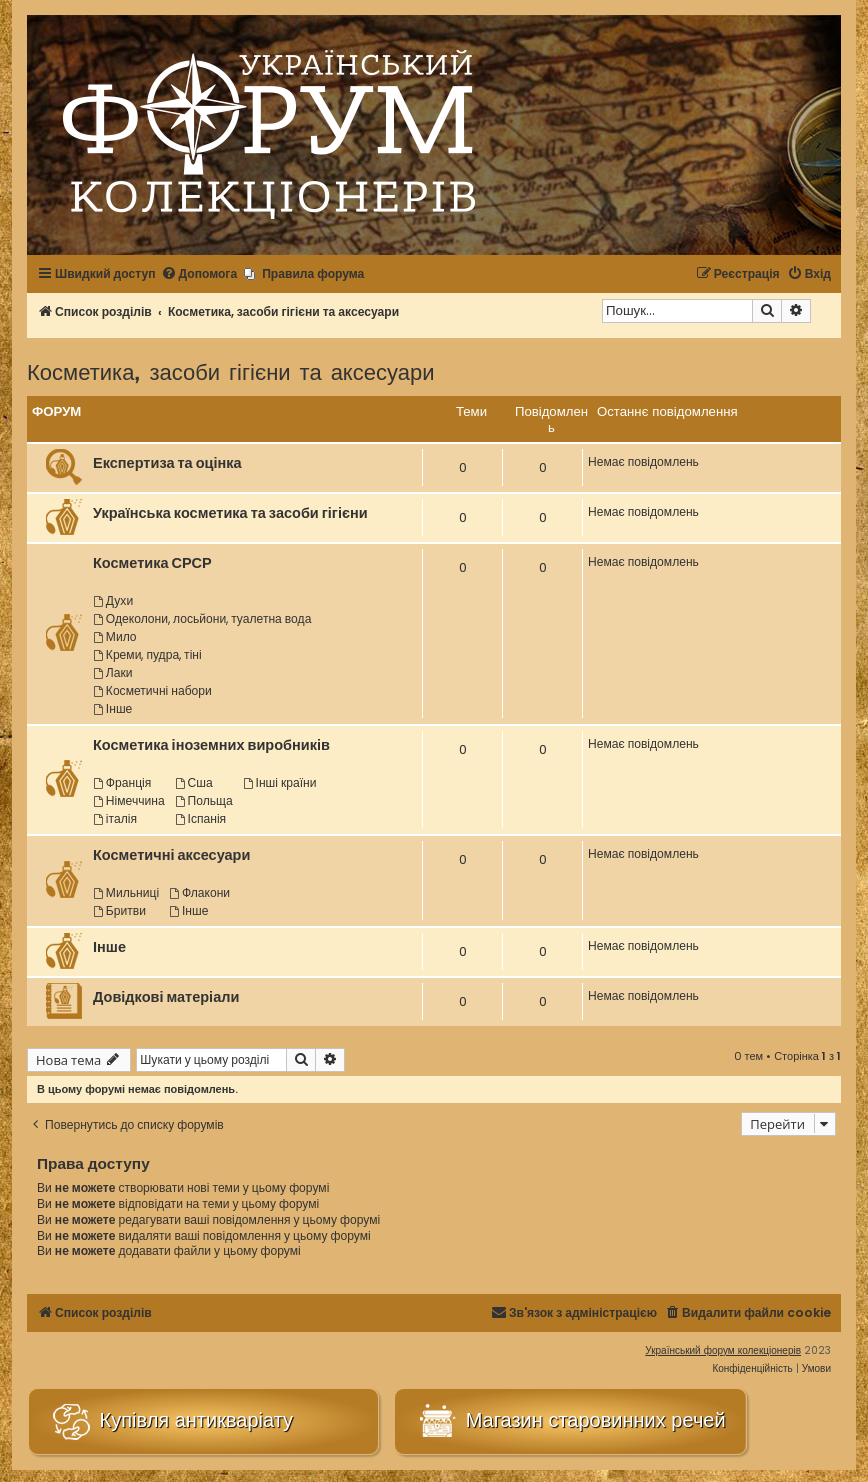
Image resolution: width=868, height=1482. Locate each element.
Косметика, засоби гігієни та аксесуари (231, 370)
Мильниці (126, 892)
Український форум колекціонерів (723, 1350)
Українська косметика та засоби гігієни (230, 513)
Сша (194, 782)
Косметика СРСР (152, 563)
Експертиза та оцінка (167, 463)
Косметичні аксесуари (171, 855)
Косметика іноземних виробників (211, 745)
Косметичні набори (152, 690)
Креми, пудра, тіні (147, 654)
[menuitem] (199, 274)
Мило (115, 636)
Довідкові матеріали (166, 997)
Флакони (199, 892)
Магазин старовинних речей (570, 1421)
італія (115, 818)
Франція (122, 782)
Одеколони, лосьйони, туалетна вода (202, 618)
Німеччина (129, 800)
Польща (204, 800)
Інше (112, 708)
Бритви (119, 910)
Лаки (113, 672)
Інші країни (280, 782)
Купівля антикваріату (171, 1421)
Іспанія (200, 818)
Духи (113, 600)
